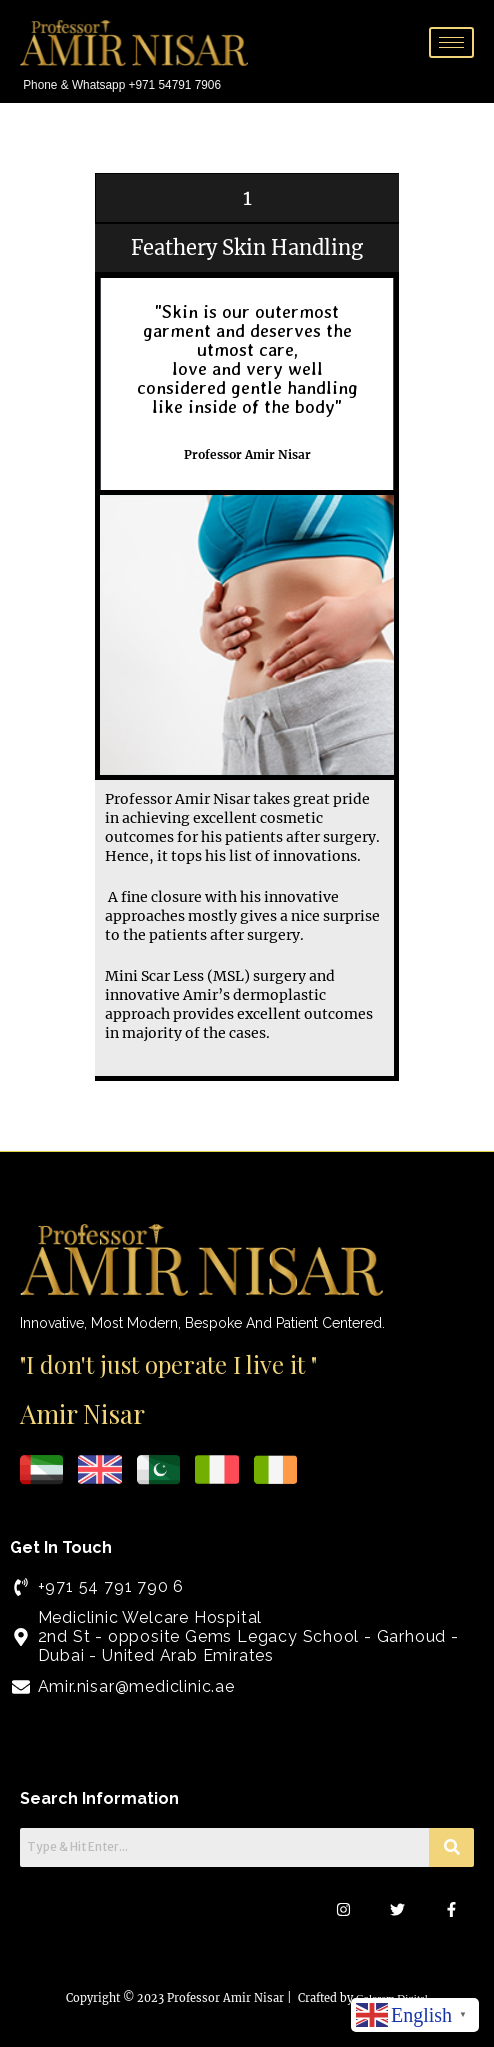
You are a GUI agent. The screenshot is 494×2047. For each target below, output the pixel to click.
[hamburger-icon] (451, 42)
